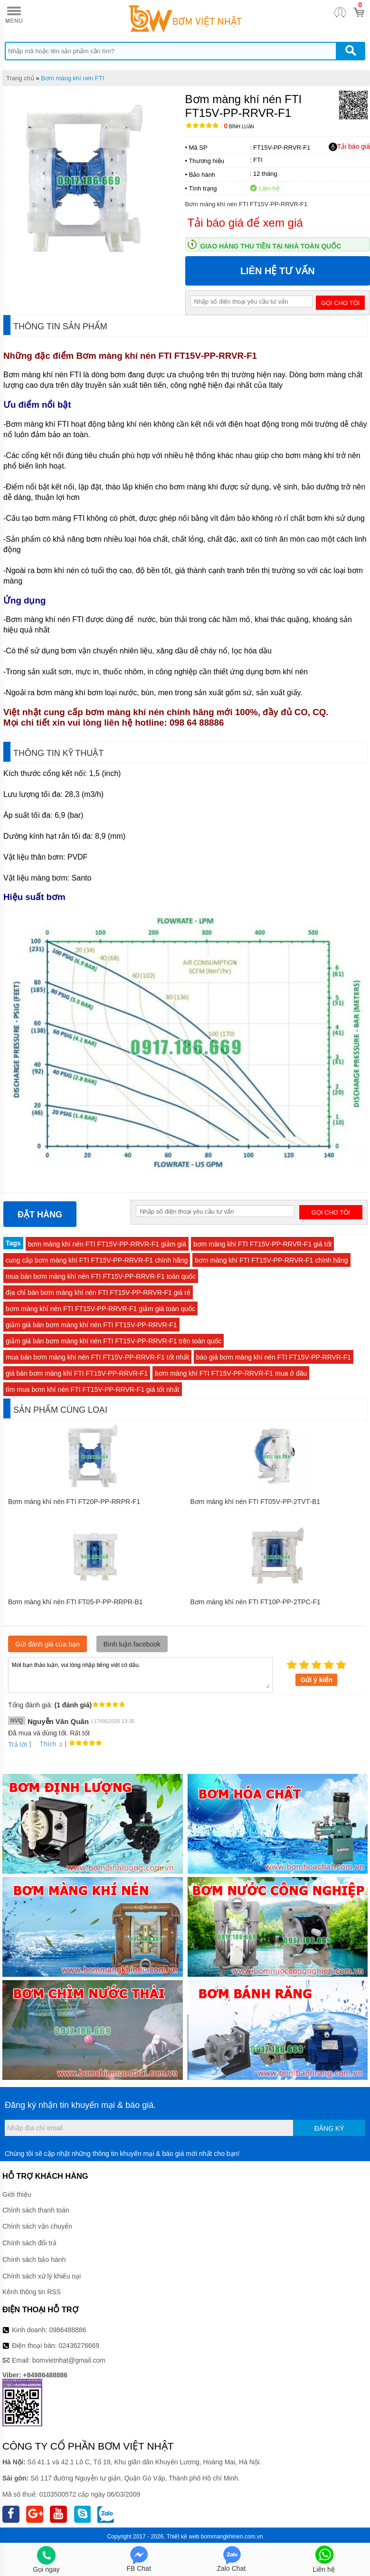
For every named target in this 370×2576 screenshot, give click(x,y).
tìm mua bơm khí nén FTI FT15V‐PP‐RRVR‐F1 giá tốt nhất (93, 1389)
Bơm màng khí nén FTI (72, 78)
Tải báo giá (349, 147)
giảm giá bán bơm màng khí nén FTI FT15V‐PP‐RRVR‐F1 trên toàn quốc (113, 1341)
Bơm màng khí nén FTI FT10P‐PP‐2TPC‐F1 (255, 1602)
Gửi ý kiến (316, 1680)
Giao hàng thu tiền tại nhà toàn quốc (271, 246)
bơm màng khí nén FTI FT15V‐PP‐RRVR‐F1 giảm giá (107, 1244)
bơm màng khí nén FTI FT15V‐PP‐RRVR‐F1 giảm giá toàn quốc (100, 1308)
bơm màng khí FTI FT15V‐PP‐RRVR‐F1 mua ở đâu (231, 1373)
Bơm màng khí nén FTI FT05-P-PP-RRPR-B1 (75, 1602)
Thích (44, 1744)
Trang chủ (20, 78)
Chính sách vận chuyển (37, 2226)
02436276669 (78, 2345)
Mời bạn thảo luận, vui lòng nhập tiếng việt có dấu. (140, 1674)
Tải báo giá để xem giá (245, 222)
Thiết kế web (183, 2536)
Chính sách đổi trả (29, 2243)
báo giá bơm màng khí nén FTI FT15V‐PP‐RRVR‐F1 (273, 1357)
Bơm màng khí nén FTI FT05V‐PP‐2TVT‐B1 (255, 1501)
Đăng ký (329, 2128)
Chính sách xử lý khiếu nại (41, 2276)
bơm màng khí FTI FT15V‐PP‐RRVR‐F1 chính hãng (271, 1260)
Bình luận (239, 126)
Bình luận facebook (132, 1644)
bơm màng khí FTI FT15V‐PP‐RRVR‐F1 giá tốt (262, 1244)
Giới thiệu (16, 2194)
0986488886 (67, 2330)
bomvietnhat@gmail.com (68, 2360)
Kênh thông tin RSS (31, 2292)
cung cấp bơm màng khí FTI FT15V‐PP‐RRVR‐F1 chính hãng (97, 1260)
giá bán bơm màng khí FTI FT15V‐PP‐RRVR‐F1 (77, 1373)
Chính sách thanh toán (35, 2210)
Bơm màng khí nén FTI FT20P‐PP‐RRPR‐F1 (74, 1501)
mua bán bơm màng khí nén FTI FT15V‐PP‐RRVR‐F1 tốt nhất (97, 1357)
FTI (258, 159)
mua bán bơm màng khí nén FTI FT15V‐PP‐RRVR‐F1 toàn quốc (101, 1276)
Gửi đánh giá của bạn (47, 1644)
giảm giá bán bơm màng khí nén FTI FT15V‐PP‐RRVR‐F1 (91, 1325)
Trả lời (17, 1744)
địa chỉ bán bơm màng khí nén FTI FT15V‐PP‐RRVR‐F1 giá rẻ (98, 1292)
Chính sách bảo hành (34, 2259)
